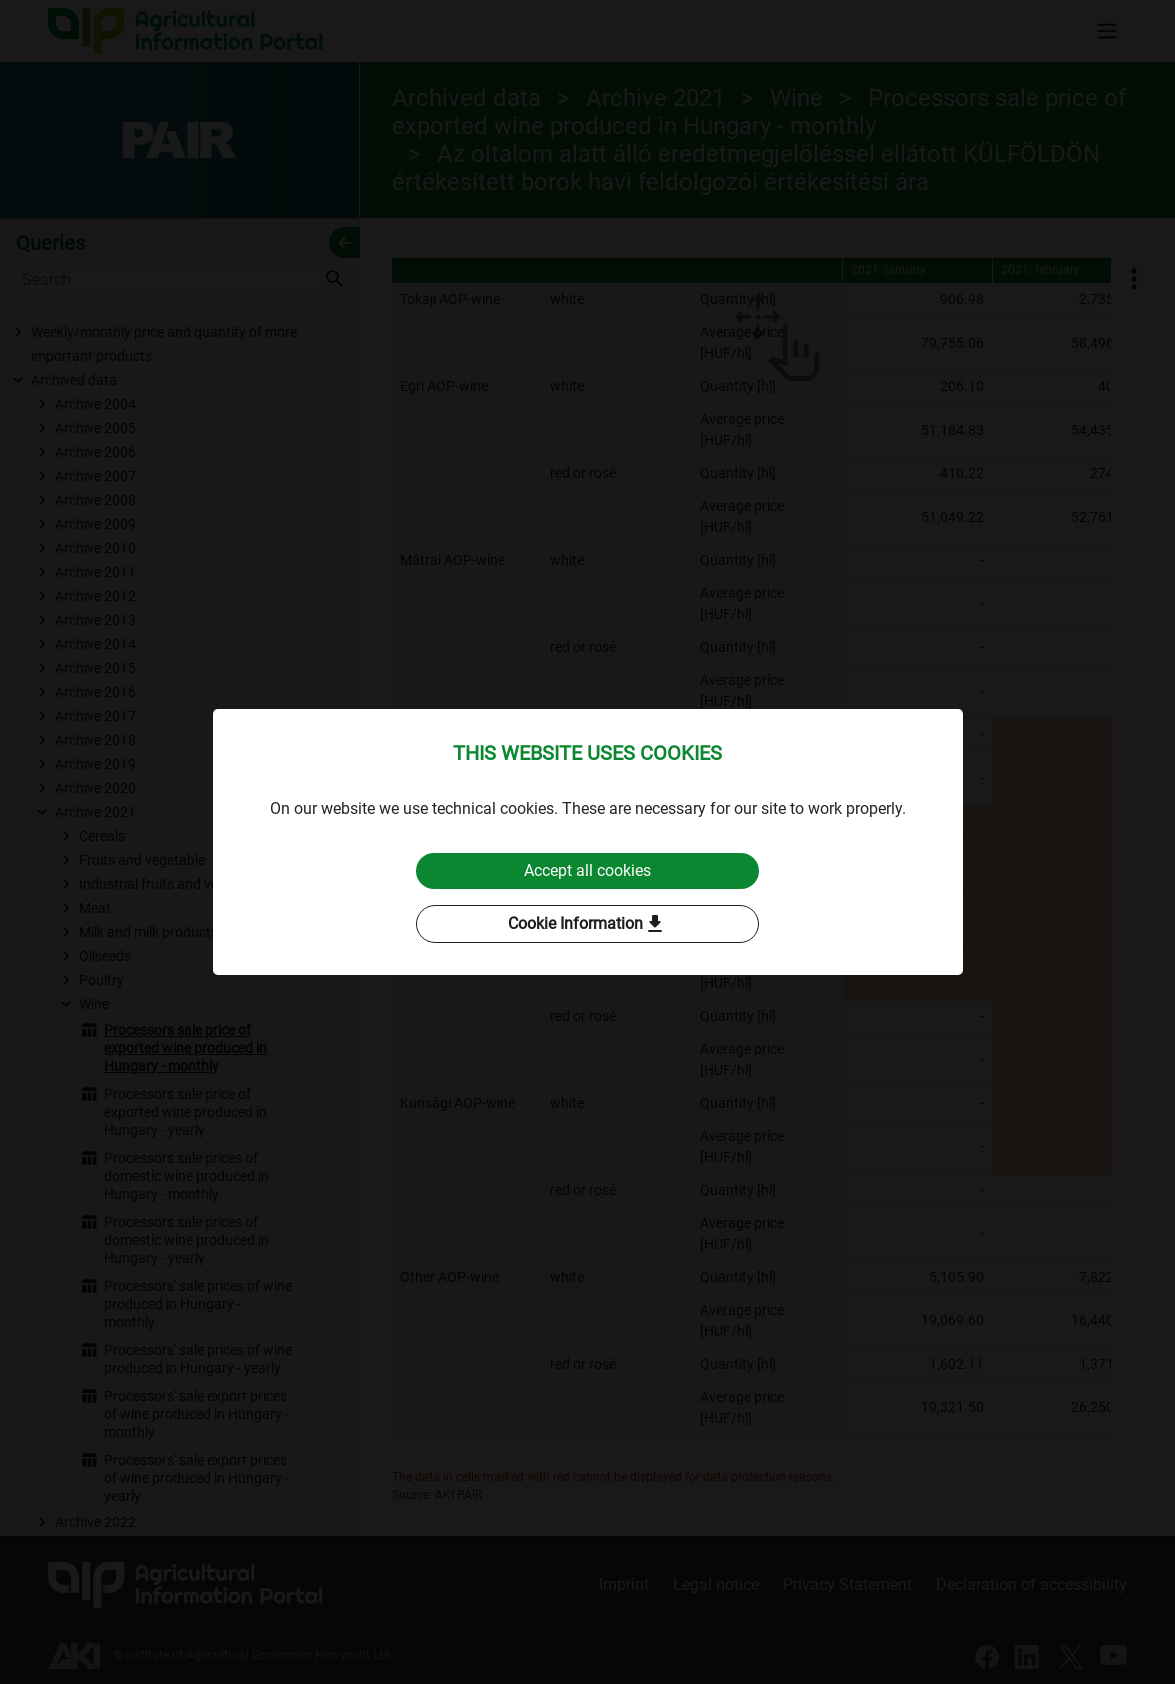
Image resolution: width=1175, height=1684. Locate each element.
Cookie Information (587, 924)
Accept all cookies (587, 870)
